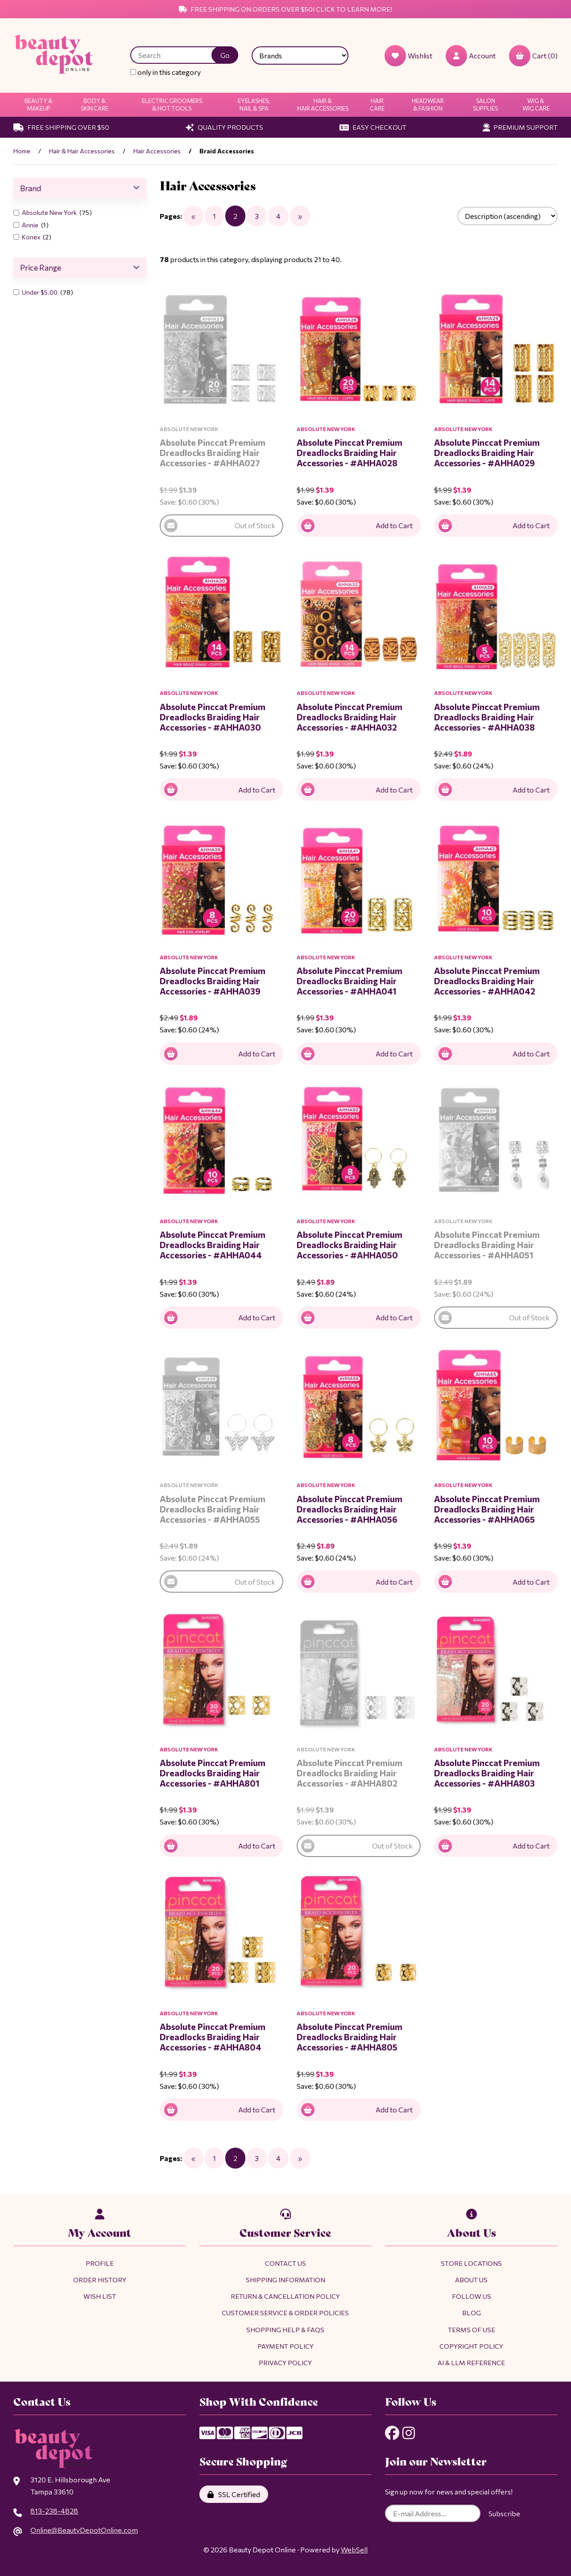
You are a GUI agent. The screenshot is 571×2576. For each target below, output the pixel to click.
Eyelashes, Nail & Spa (254, 104)
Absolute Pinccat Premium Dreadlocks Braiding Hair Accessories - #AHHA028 (349, 452)
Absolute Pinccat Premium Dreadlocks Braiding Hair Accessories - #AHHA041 (349, 980)
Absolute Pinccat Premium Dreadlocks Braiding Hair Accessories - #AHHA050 (349, 1244)
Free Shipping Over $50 (61, 127)
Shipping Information (285, 2280)
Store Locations (471, 2263)
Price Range (80, 267)
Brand (80, 188)
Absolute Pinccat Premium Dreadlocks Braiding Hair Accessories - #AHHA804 (212, 2036)
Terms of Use (471, 2329)
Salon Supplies (485, 104)
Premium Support (520, 127)
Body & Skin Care (94, 104)
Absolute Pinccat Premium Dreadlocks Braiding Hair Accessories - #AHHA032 (349, 716)
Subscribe (504, 2513)
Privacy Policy (285, 2362)
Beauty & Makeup (39, 104)
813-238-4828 (54, 2510)
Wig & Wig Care (536, 104)
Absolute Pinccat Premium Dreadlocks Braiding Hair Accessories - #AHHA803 (487, 1772)
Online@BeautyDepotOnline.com (84, 2530)
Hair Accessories (157, 151)
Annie (31, 225)
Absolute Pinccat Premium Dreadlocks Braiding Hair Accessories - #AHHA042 (487, 980)
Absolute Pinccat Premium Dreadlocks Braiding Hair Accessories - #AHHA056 (349, 1508)
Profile (100, 2263)
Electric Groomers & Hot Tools (172, 104)
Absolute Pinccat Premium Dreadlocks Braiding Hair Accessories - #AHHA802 (349, 1772)
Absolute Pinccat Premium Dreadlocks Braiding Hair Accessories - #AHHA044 (212, 1244)
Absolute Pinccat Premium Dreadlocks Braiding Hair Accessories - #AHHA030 (212, 716)
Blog (471, 2313)
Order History (99, 2280)
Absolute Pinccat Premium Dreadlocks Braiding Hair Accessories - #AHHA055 (212, 1508)
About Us (471, 2280)
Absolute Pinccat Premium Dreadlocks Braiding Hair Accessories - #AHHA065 (487, 1508)
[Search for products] (177, 55)
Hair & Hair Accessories (322, 104)
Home (21, 151)
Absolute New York (50, 212)
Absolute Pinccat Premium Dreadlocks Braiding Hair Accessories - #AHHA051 (487, 1244)
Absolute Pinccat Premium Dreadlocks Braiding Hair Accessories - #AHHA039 (212, 980)
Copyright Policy (471, 2346)
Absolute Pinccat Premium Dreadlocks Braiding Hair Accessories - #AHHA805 (349, 2036)
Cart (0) (533, 55)
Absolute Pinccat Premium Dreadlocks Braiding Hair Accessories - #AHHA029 (487, 452)
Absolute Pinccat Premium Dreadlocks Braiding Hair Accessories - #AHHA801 (212, 1772)
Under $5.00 (40, 292)
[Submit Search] (224, 55)
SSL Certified (233, 2494)
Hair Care (377, 104)
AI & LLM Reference (471, 2362)
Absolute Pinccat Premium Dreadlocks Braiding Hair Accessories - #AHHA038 (487, 716)
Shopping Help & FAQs (285, 2329)
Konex (31, 237)
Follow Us (471, 2296)
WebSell (354, 2549)
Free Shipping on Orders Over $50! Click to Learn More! (285, 9)
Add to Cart (357, 525)
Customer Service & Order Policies (285, 2313)
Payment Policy (285, 2346)
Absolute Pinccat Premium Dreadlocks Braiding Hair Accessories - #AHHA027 (212, 452)
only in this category (165, 72)
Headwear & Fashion (428, 104)
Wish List (99, 2296)
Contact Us (285, 2263)
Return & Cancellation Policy (285, 2296)
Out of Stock (220, 525)
